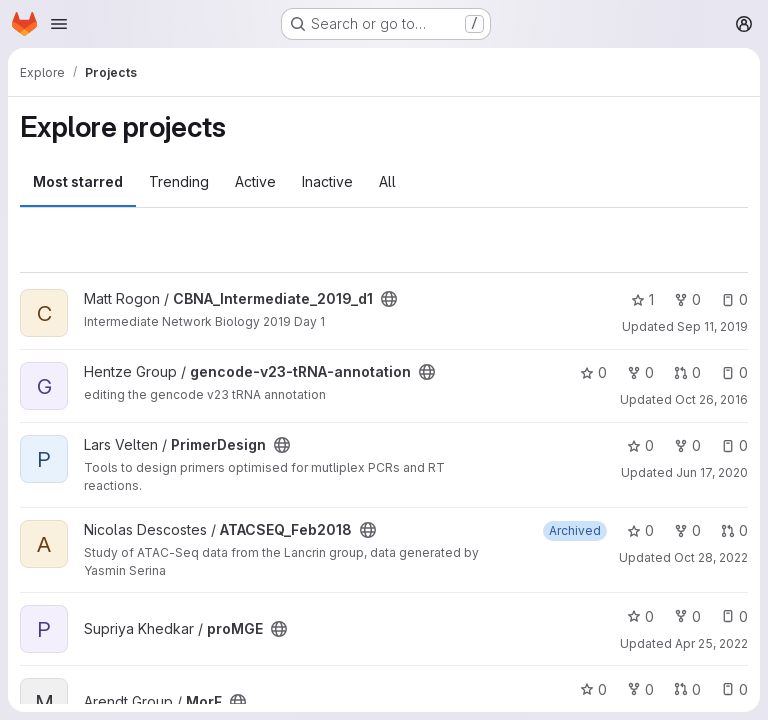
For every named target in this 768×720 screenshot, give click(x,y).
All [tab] (387, 181)
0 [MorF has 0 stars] (593, 689)
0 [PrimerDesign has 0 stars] (640, 445)
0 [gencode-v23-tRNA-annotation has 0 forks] (640, 372)
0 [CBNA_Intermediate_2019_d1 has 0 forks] (687, 299)
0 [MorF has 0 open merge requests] (687, 689)
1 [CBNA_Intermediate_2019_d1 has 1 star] (642, 299)
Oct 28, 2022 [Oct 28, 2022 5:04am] (711, 557)
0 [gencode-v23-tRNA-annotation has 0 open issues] (734, 372)
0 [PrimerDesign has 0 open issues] (734, 445)
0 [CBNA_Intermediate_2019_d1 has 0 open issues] (734, 299)
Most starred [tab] (78, 181)
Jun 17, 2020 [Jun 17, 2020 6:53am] (712, 472)
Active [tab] (255, 181)
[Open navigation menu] (59, 24)
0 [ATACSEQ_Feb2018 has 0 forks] (687, 530)
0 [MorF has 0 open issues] (734, 689)
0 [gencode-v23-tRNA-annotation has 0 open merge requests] (687, 372)
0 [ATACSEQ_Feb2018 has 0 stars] (640, 530)
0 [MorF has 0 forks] (640, 689)
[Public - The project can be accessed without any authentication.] (389, 299)
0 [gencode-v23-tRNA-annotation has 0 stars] (593, 372)
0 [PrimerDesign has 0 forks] (687, 445)
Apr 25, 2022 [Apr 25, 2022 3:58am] (711, 643)
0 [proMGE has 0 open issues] (734, 616)
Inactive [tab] (327, 181)
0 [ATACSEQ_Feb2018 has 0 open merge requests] (734, 530)
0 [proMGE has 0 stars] (640, 616)
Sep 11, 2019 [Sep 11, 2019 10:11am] (712, 326)
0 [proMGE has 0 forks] (687, 616)
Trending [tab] (179, 181)
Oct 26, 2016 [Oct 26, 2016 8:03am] (711, 399)
